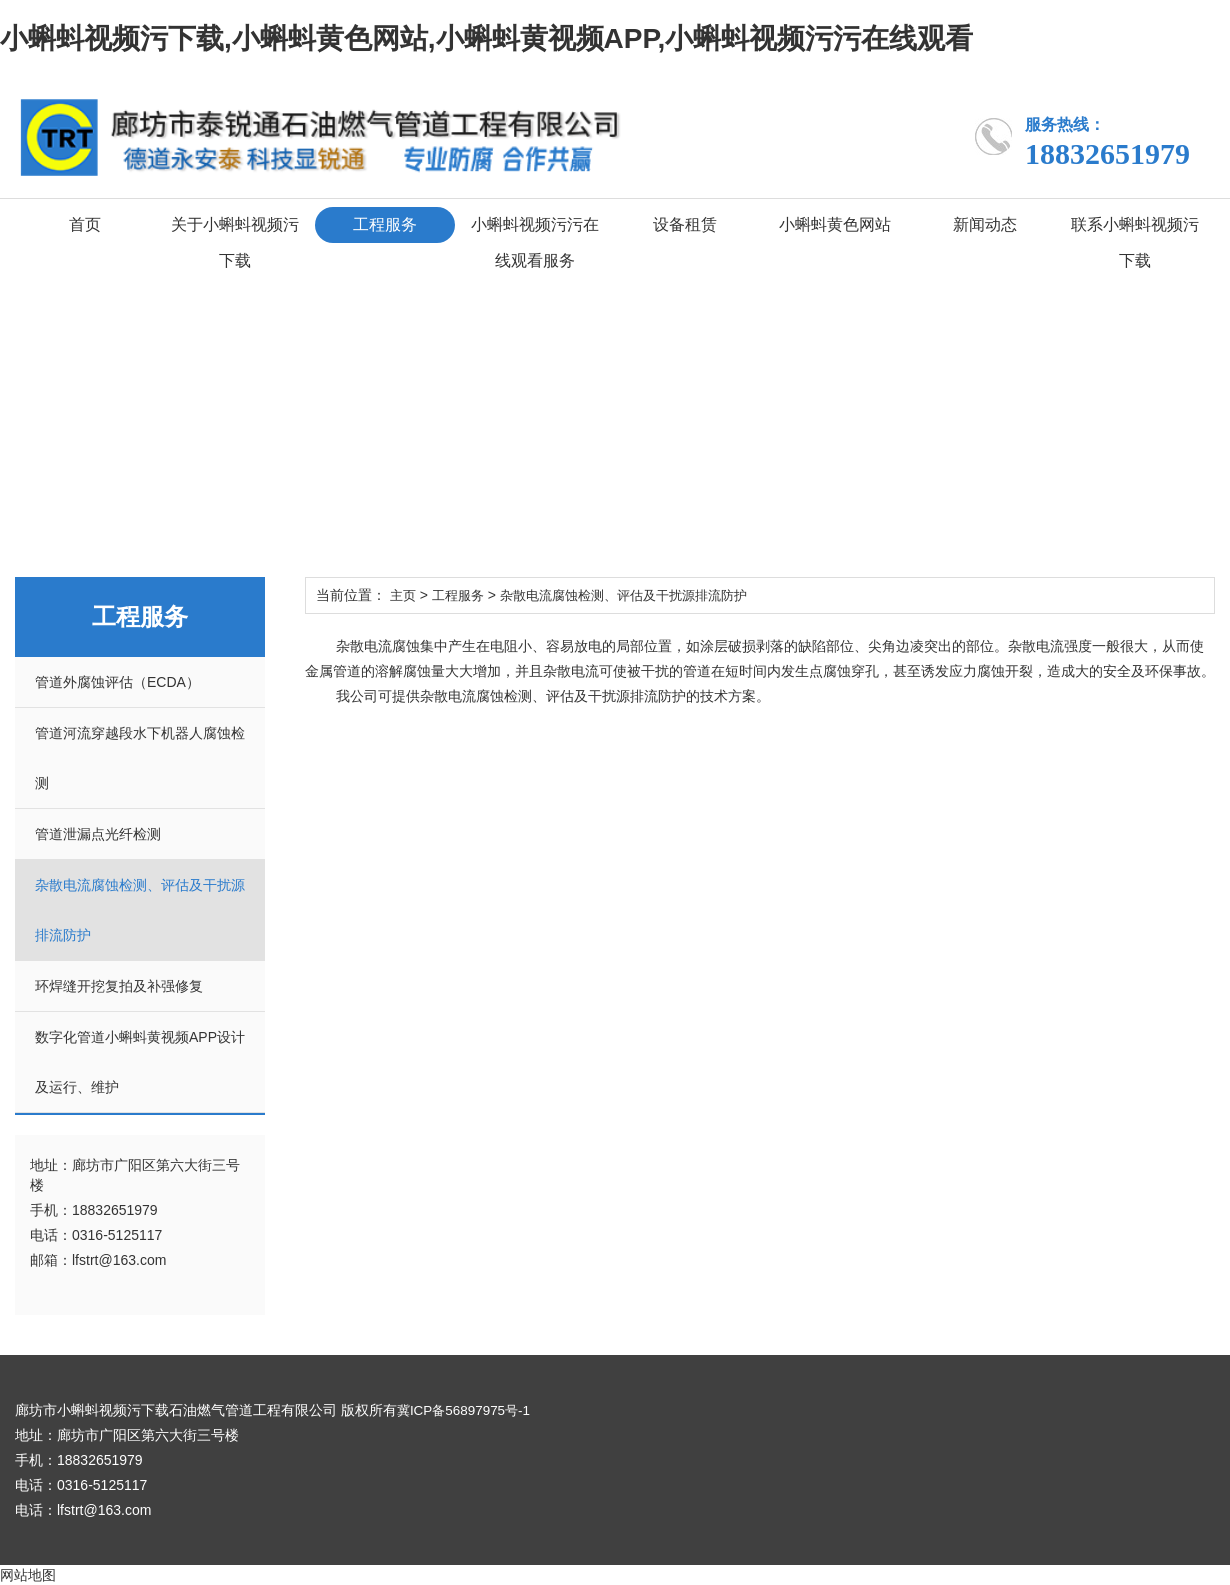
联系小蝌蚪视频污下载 (1135, 242)
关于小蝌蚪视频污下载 (235, 242)
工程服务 (385, 224)
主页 (404, 595)
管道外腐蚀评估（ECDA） (117, 682)
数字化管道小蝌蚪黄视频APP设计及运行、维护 (140, 1062)
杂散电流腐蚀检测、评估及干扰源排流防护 (639, 595)
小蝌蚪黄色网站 (835, 224)
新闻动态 (985, 224)
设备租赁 (685, 224)
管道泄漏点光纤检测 (98, 834)
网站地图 (28, 1575)
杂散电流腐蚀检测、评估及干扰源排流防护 (140, 910)
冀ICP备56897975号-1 (467, 1410)
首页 (85, 224)
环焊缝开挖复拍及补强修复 (119, 986)
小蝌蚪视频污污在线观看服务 (535, 242)
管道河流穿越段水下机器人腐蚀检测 (140, 758)
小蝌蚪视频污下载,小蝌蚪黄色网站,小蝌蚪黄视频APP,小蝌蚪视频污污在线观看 (486, 38)
